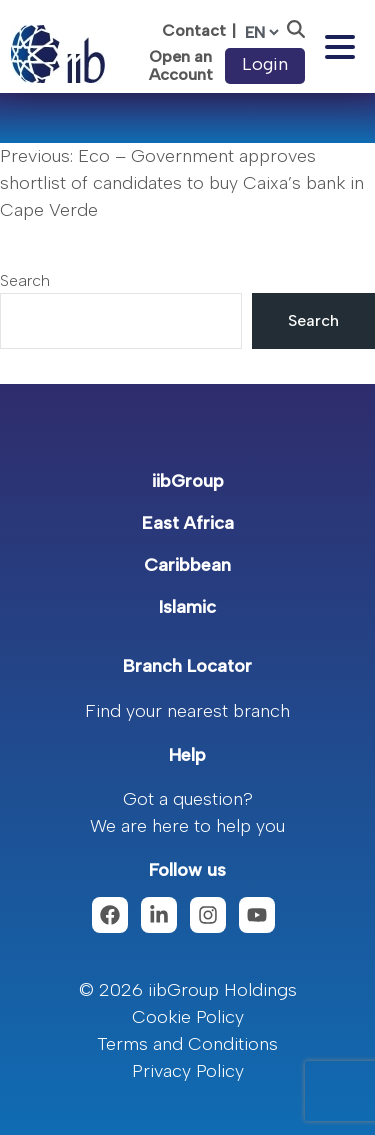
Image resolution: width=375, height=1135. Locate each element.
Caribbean (187, 565)
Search (25, 280)
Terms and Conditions (187, 1044)
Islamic (187, 607)
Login (265, 64)
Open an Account (181, 66)
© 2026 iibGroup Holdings (188, 990)
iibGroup (188, 481)
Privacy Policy (188, 1071)
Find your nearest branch (187, 711)
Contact (194, 30)
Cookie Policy (188, 1017)
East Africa (188, 523)
